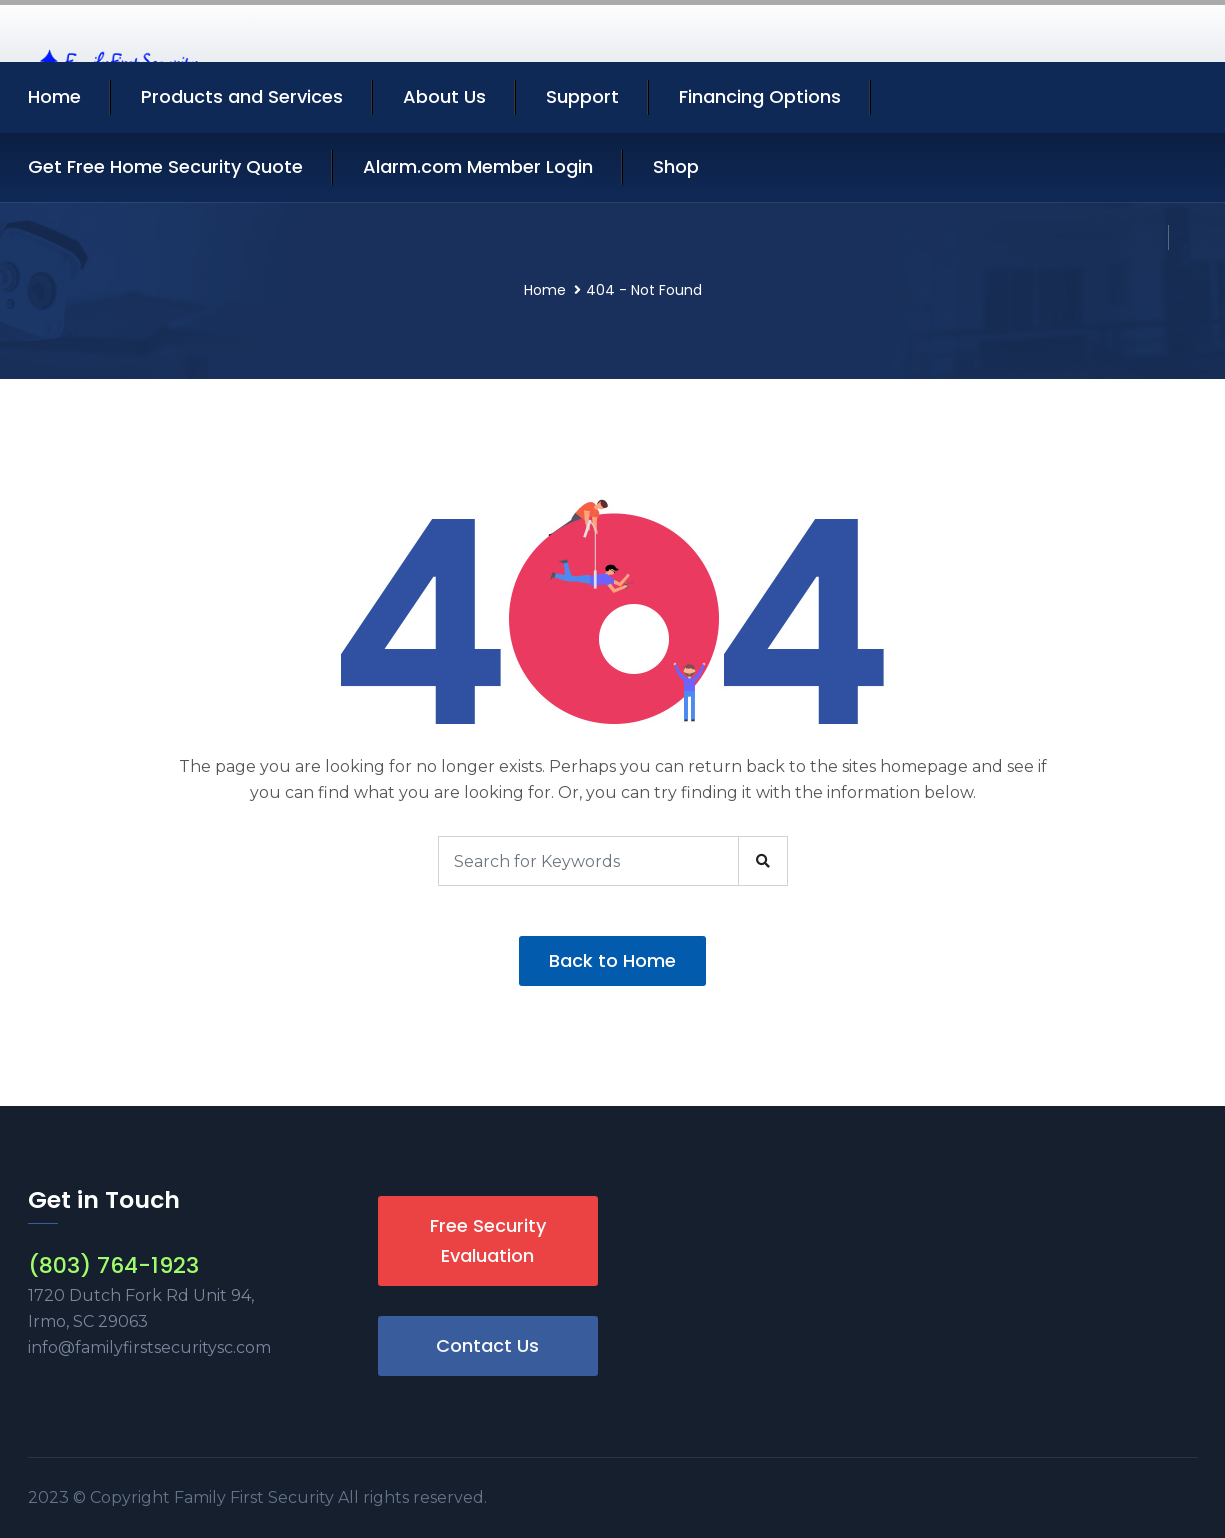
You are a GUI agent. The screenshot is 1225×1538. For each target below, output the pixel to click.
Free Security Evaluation (488, 1240)
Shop (676, 166)
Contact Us (487, 1345)
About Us (444, 96)
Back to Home (612, 960)
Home (54, 96)
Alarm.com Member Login (478, 166)
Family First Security (256, 1497)
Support (582, 96)
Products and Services (242, 96)
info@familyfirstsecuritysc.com (149, 1347)
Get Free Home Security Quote (165, 166)
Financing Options (760, 96)
